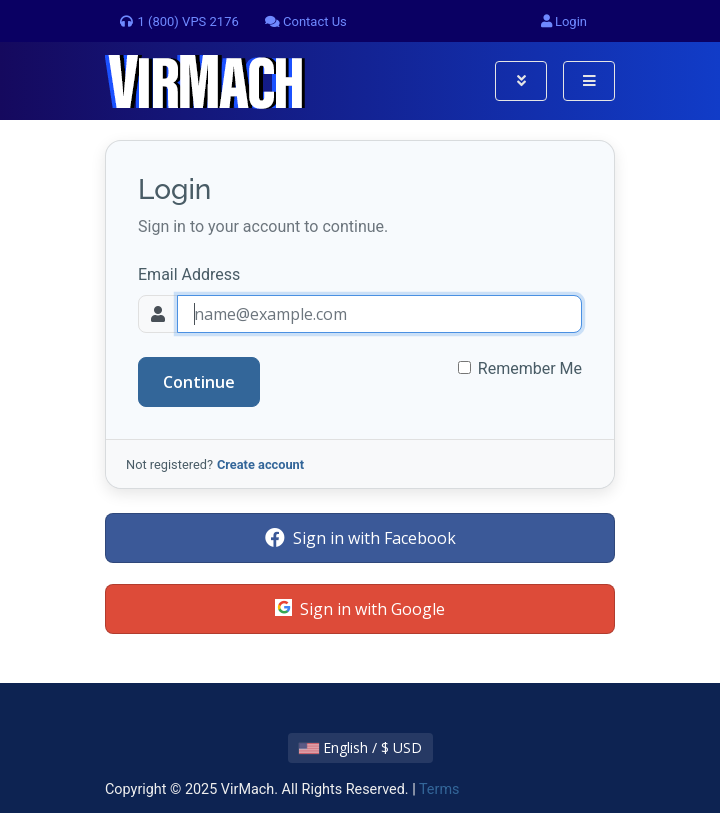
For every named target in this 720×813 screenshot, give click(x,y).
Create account (260, 464)
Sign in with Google (360, 609)
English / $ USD (360, 747)
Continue (199, 382)
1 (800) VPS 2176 (178, 21)
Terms (439, 789)
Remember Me (530, 368)
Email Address (189, 274)
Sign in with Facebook (360, 538)
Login (564, 21)
